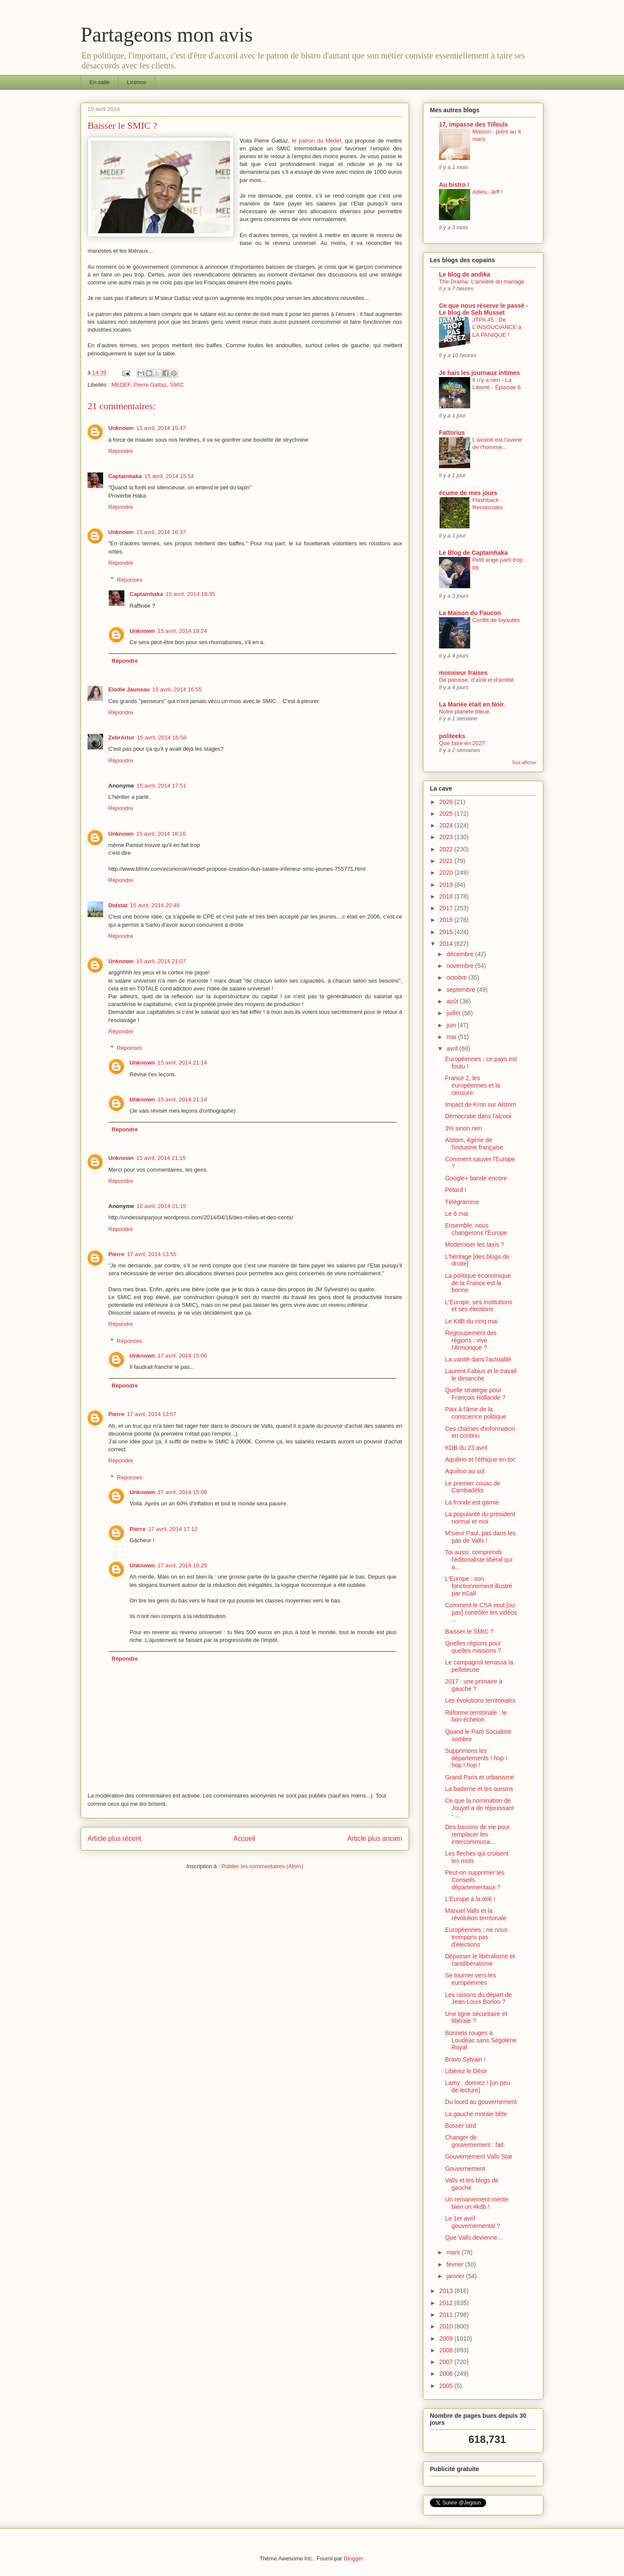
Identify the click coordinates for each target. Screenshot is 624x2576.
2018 (447, 896)
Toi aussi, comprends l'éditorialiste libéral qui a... (478, 1559)
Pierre (116, 1254)
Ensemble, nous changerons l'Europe (476, 1229)
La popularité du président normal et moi (480, 1518)
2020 (447, 872)
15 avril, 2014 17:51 (161, 785)
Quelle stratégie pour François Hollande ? (475, 1394)
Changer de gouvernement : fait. (475, 2141)
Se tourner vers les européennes (470, 1979)
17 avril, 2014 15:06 (182, 1355)
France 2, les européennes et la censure (472, 1085)
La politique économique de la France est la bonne (478, 1283)
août (453, 1001)
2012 (447, 2302)
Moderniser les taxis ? (474, 1244)
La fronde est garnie (472, 1502)
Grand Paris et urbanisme (479, 1777)
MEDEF (120, 384)
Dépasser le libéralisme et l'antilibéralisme (480, 1960)
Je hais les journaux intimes (479, 372)
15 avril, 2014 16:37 (161, 532)
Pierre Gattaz (150, 384)
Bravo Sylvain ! (465, 2059)
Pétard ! (455, 1189)
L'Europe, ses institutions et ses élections (478, 1306)
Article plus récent (114, 1838)
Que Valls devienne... (473, 2237)
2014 (447, 943)
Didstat (117, 905)
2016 (447, 919)
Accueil (244, 1838)
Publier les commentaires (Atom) (262, 1866)
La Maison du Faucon (470, 612)
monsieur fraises (463, 672)
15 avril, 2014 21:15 (161, 1158)
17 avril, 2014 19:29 (182, 1565)
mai (452, 1036)
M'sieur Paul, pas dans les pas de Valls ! (480, 1537)
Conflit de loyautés (496, 620)
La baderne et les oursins (479, 1788)
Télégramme (462, 1201)
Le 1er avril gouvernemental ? (472, 2222)
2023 (447, 837)
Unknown (121, 428)
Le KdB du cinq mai (471, 1321)
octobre (457, 977)
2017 (447, 908)
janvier (456, 2276)
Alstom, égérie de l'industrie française (474, 1144)
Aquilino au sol (464, 1471)
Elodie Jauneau (129, 689)
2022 (447, 849)
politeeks (452, 736)
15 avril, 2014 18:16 (161, 833)
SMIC (177, 384)
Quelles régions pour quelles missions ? (473, 1647)
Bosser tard (460, 2125)
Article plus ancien (374, 1838)
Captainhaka (125, 476)
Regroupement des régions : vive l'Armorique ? (471, 1340)
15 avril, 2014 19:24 (182, 631)
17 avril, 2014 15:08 (182, 1492)
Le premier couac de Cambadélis (472, 1487)
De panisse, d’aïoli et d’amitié (476, 680)
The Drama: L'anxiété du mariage (481, 281)
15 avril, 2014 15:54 (169, 476)
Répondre (120, 451)
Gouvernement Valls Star (478, 2156)
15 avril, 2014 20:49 (154, 905)
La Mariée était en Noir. (472, 704)
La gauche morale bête (476, 2113)
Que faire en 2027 (462, 743)
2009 (447, 2338)
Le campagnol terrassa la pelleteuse (479, 1666)
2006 (447, 2373)
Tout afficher (524, 762)
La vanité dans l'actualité (478, 1359)
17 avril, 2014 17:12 (173, 1529)
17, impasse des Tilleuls (473, 124)
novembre (460, 965)
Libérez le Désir (466, 2071)
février (455, 2264)
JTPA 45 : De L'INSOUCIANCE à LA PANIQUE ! (496, 327)
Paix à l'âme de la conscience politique (475, 1413)
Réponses (130, 579)
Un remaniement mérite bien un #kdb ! (476, 2203)
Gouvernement (465, 2168)
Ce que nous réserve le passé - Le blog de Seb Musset (483, 309)
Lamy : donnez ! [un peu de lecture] (477, 2086)
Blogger (353, 2558)
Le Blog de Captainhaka (473, 552)
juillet (454, 1013)
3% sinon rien (463, 1128)
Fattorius (452, 432)
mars (454, 2252)
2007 (447, 2361)
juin (452, 1025)
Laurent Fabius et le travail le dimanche (481, 1375)
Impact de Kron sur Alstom (480, 1104)
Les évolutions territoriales (480, 1700)
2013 (447, 2290)
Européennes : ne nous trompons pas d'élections (476, 1937)
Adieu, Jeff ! (487, 192)
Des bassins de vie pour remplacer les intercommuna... (477, 1834)
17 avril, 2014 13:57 (151, 1414)
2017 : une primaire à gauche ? (473, 1685)
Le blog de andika (464, 274)
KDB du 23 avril (466, 1447)
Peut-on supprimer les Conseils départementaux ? (474, 1880)
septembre (461, 989)
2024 (447, 825)
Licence (136, 82)
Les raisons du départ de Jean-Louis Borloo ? (478, 1998)
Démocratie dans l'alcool (478, 1116)
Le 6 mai (456, 1213)
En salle (100, 82)
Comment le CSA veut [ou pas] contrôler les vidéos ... (481, 1612)
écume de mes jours (468, 492)
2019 (447, 884)
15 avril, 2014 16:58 (161, 737)
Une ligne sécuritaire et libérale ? (476, 2017)
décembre (460, 954)
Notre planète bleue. (465, 711)
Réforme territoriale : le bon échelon (476, 1716)
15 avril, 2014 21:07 (161, 961)
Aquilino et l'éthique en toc (480, 1459)
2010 (447, 2326)
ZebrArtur (121, 737)
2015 (447, 931)
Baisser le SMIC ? (469, 1631)
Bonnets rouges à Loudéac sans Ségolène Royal (481, 2040)
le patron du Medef (316, 140)
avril (452, 1048)
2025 (447, 813)
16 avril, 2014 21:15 (161, 1206)
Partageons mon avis (167, 34)
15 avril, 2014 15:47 (161, 428)
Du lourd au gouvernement (481, 2101)
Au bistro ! (454, 184)
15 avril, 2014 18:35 (190, 594)
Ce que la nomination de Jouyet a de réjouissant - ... (479, 1808)
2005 (447, 2385)
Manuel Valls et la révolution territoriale (476, 1914)
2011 (447, 2314)
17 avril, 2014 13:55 (151, 1254)
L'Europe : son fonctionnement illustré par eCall (478, 1586)
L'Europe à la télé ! (470, 1898)
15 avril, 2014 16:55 (177, 689)
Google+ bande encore (476, 1178)
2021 (447, 860)
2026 (447, 801)
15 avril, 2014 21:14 (182, 1062)
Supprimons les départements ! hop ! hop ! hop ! (476, 1758)
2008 (447, 2350)
